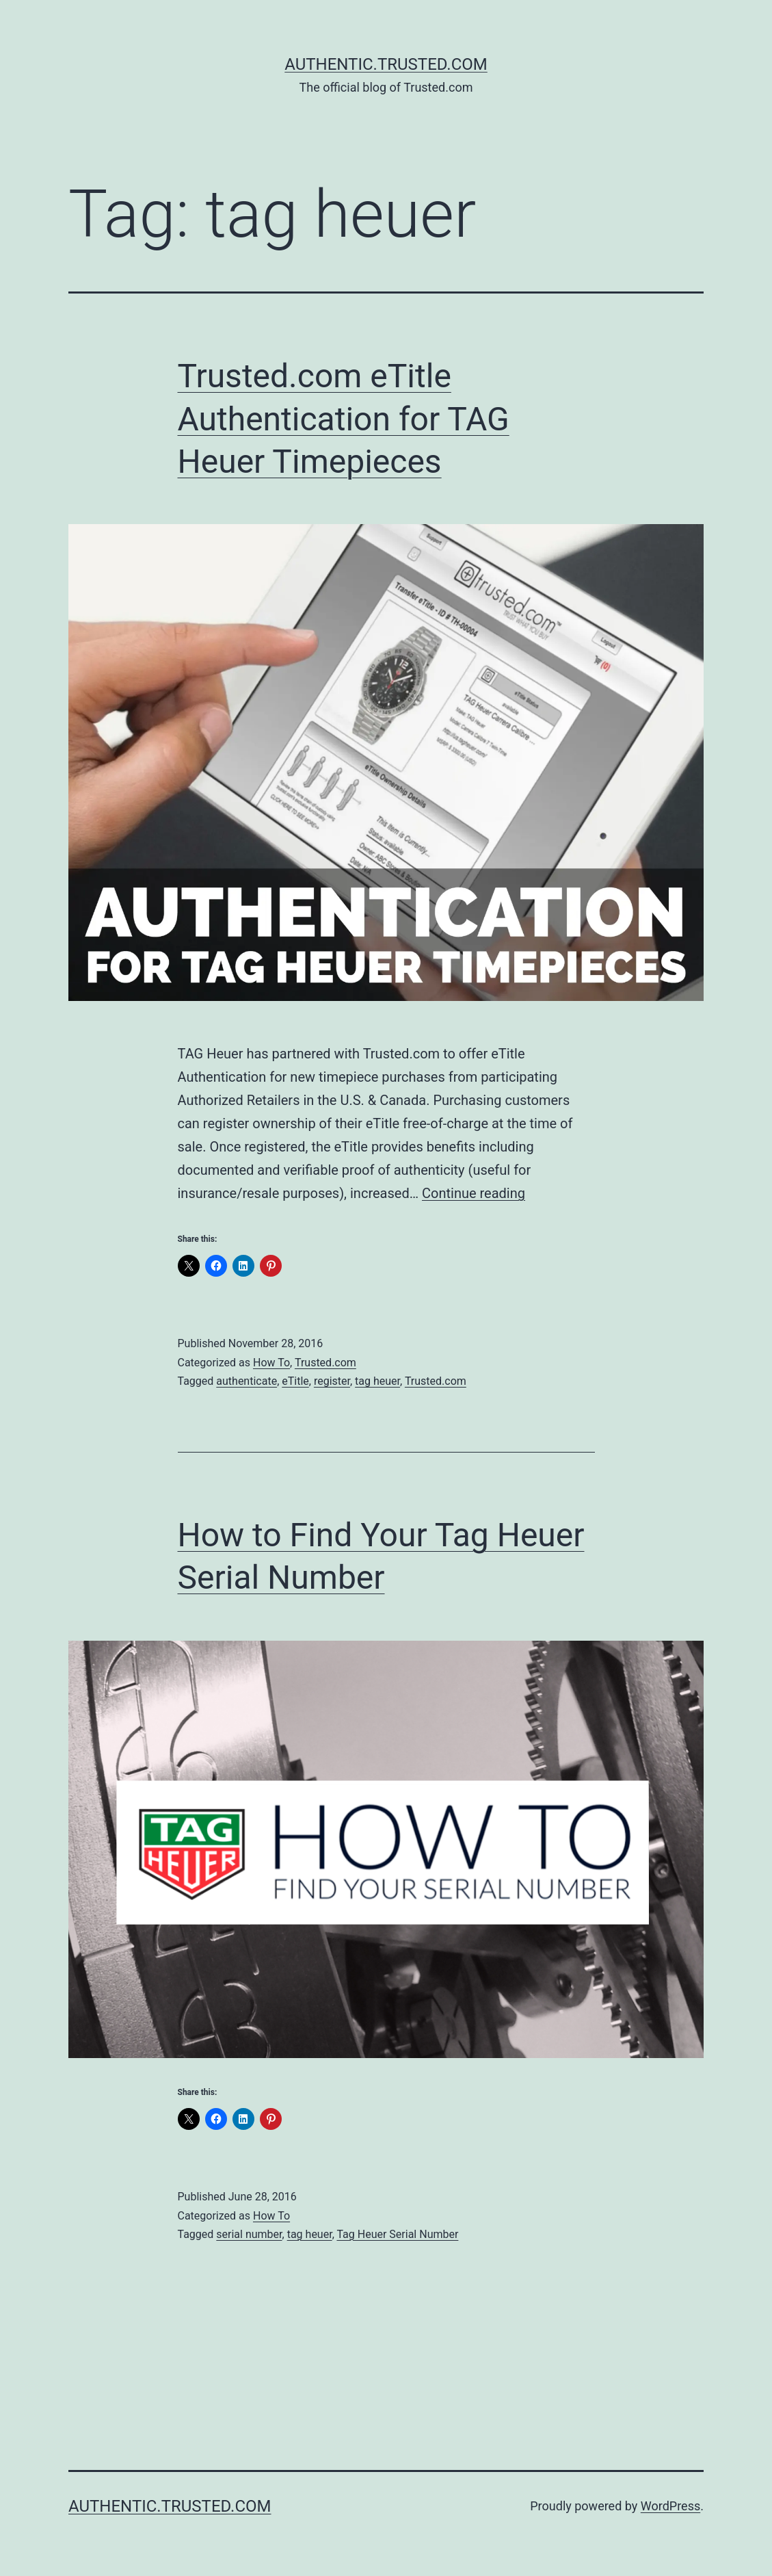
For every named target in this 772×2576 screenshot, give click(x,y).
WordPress (670, 2506)
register (332, 1381)
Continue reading (473, 1193)
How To (271, 1362)
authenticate (246, 1381)
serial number (249, 2234)
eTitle (295, 1381)
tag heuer (377, 1381)
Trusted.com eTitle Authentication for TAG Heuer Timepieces (343, 418)
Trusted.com (325, 1362)
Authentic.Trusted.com (386, 64)
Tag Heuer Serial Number (397, 2234)
